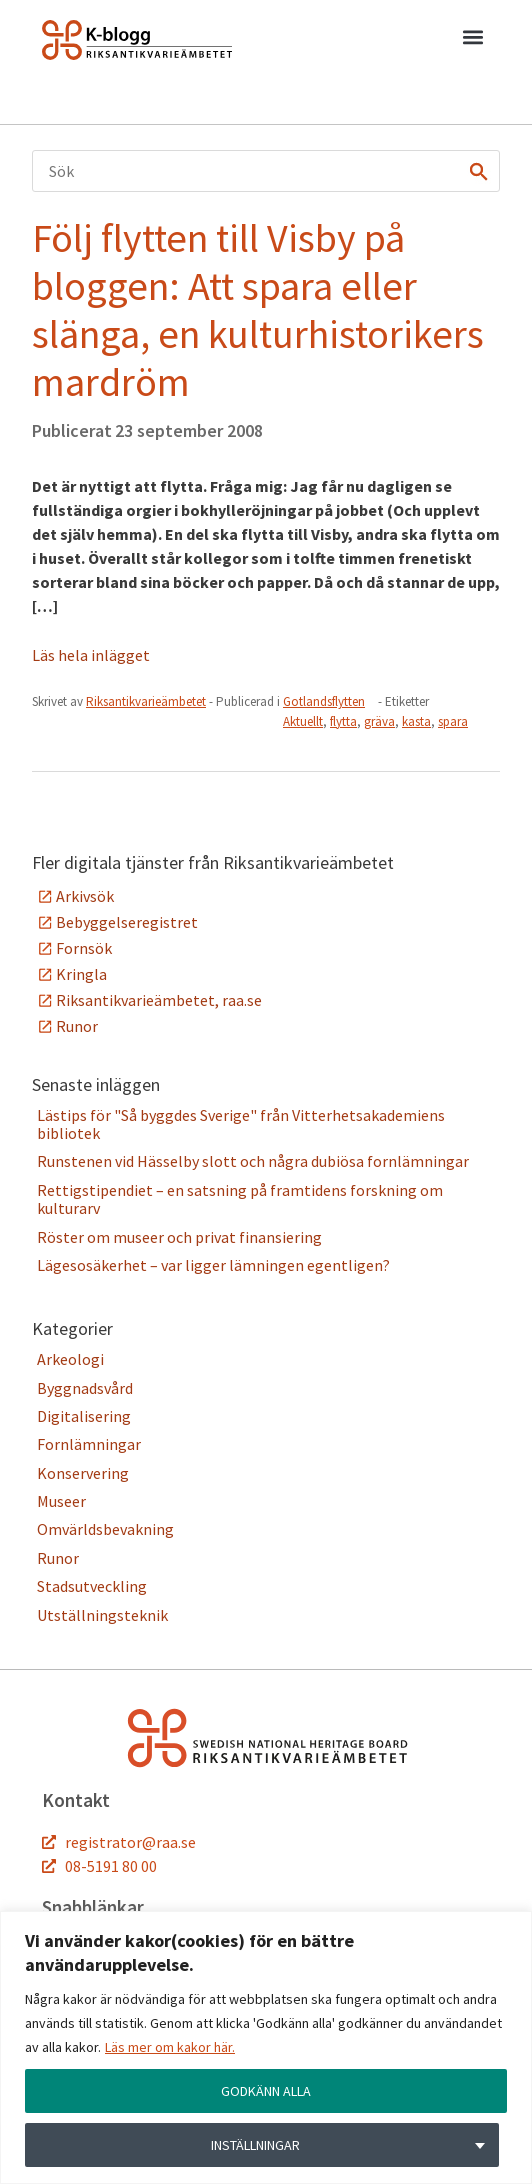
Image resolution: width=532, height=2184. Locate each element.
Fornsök (84, 948)
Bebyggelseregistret (127, 922)
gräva (379, 721)
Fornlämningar (89, 1444)
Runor (77, 1026)
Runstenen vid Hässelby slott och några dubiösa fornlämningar (253, 1161)
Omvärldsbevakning (105, 1529)
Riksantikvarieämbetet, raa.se (159, 1000)
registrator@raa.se (130, 1842)
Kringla (81, 974)
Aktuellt (303, 721)
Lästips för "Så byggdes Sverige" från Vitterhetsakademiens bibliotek (241, 1124)
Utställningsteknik (102, 1615)
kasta (416, 721)
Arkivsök (85, 896)
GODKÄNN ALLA (266, 2091)
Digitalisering (84, 1416)
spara (453, 721)
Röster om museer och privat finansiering (179, 1237)
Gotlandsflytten (324, 701)
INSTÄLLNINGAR (255, 2145)
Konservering (83, 1473)
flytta (343, 721)
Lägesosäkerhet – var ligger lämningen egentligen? (213, 1265)
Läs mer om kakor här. (170, 2047)
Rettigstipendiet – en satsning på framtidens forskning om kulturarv (240, 1199)
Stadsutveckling (92, 1586)
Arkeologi (70, 1359)
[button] (472, 41)
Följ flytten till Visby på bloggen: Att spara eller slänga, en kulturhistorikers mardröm (258, 310)
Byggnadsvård (85, 1388)
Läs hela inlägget (91, 655)
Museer (61, 1501)
